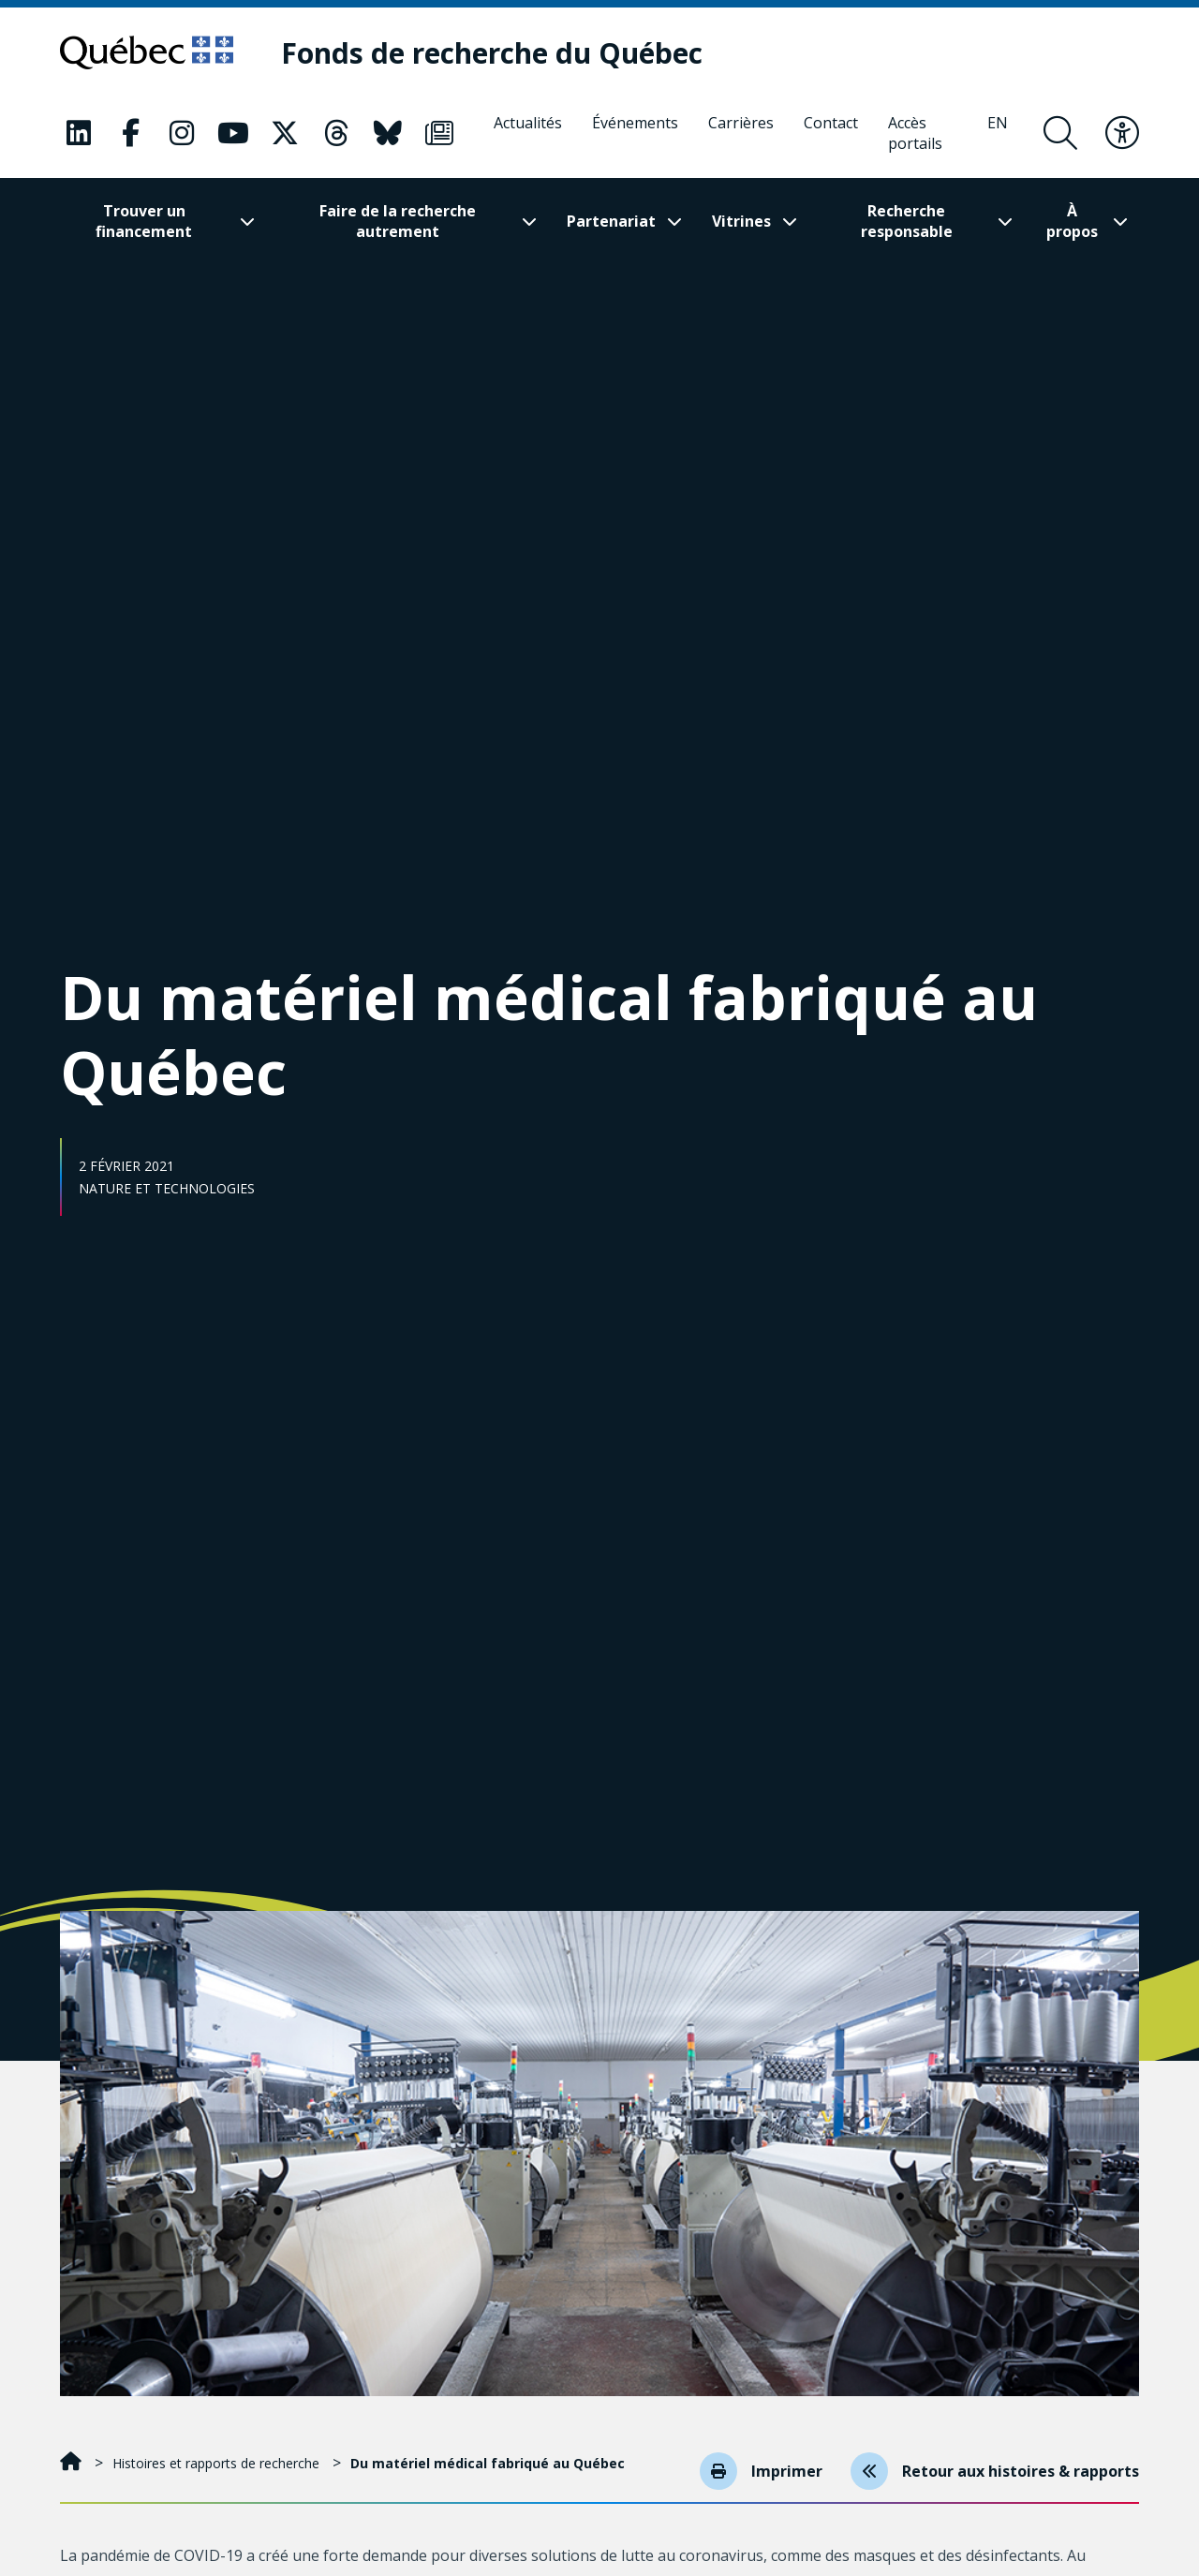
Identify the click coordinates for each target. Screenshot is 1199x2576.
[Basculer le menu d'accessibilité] (1122, 133)
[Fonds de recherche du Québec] (492, 53)
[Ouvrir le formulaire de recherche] (1060, 133)
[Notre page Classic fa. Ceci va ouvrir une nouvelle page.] (78, 133)
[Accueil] (72, 2463)
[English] (997, 133)
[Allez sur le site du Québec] (146, 52)
